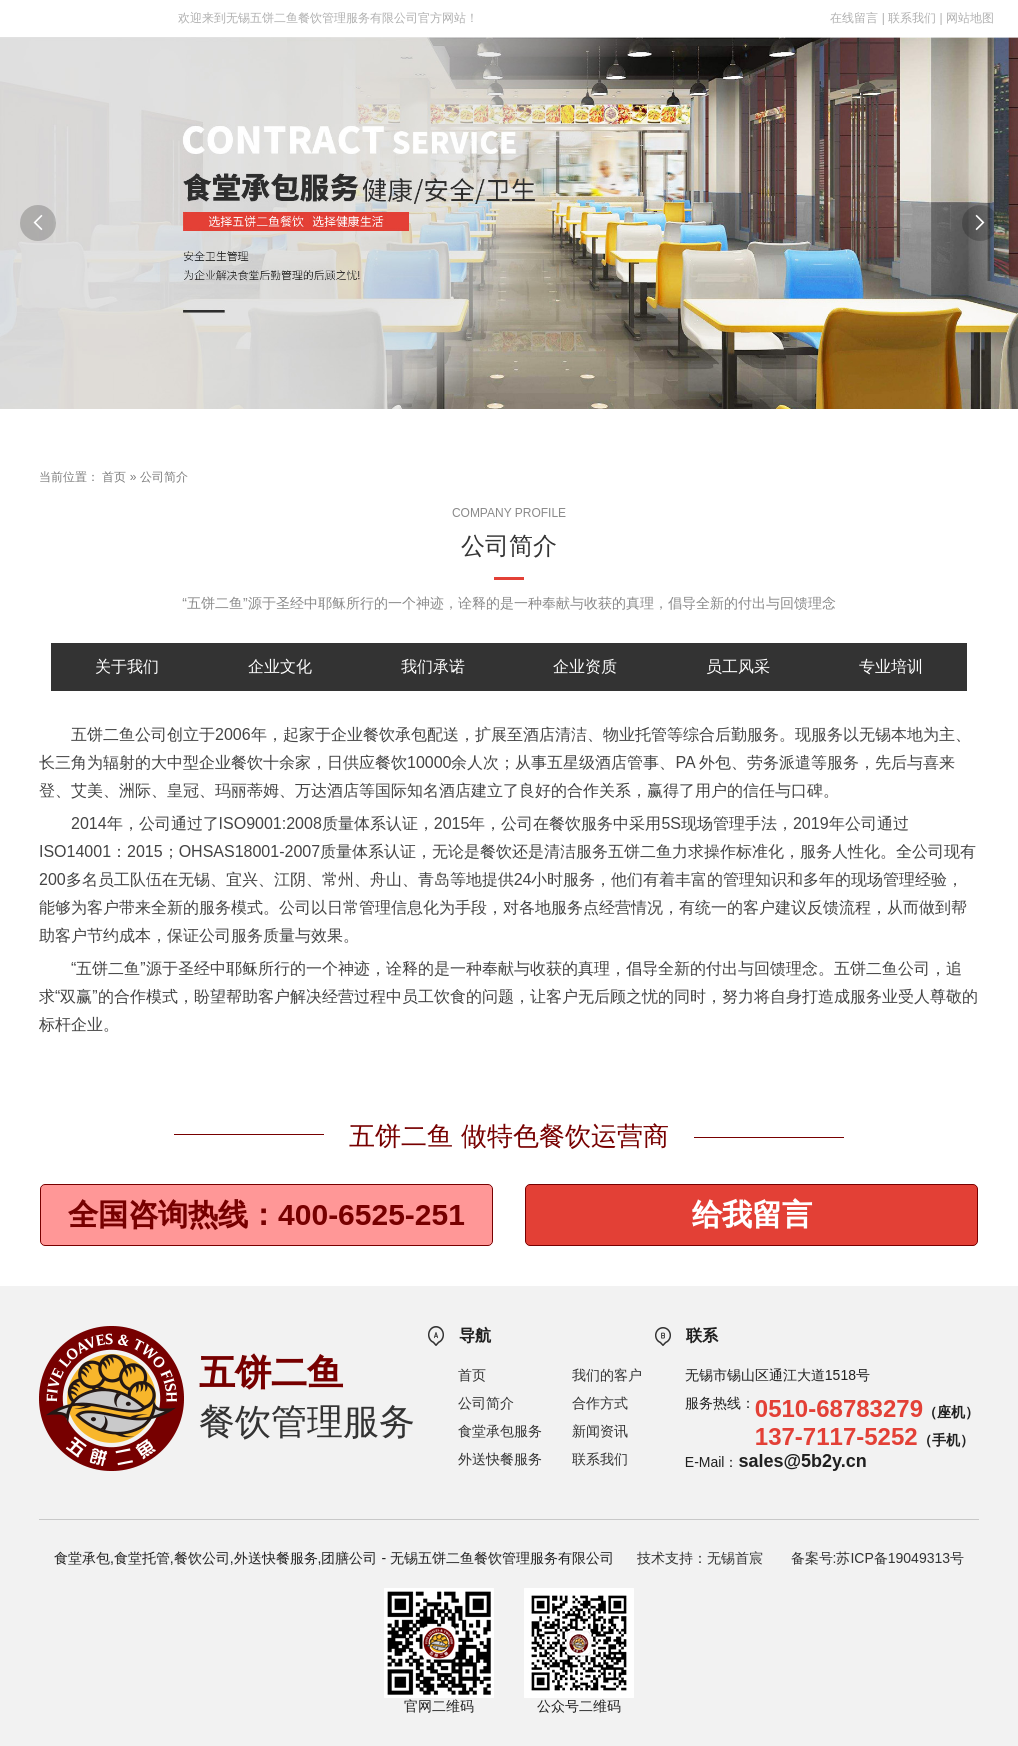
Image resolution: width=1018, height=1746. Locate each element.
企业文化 (280, 666)
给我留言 (752, 1214)
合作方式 (600, 1403)
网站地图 (970, 18)
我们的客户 (607, 1375)
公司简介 (164, 477)
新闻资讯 (600, 1431)
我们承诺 (433, 666)
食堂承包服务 (500, 1431)
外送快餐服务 (500, 1459)
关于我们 (127, 666)
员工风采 (738, 666)
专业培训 (891, 666)
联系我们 (912, 18)
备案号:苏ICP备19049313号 (878, 1558)
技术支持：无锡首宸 (700, 1558)
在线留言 (854, 18)
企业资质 (585, 666)
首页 (114, 477)
